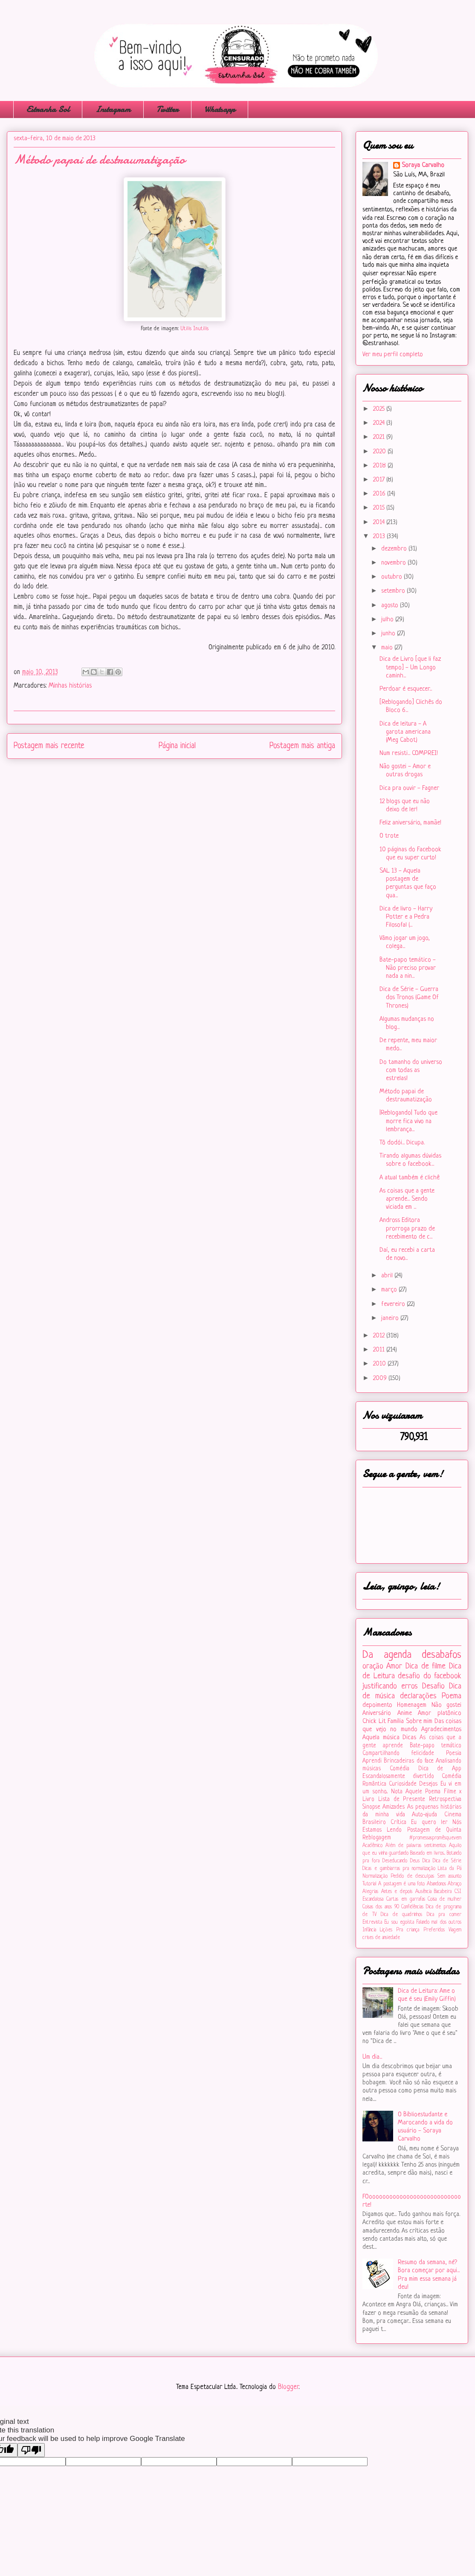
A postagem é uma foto (401, 1884)
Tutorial (369, 1884)
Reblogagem (376, 1838)
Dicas (409, 1737)
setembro (394, 591)
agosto (390, 605)
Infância (369, 1930)
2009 (380, 1378)
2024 (379, 423)
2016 (380, 494)
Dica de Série (447, 1861)
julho (388, 619)
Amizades (393, 1807)
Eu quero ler (429, 1822)
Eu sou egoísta (399, 1922)
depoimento (377, 1705)
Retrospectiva (445, 1799)
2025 (379, 409)
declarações (418, 1696)
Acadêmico (372, 1846)
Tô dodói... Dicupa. (402, 1143)
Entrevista (372, 1922)
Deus (415, 1861)
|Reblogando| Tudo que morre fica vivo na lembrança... (408, 1121)
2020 (380, 451)
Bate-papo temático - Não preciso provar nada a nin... (407, 968)
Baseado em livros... (427, 1853)
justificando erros (390, 1686)
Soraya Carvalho (423, 165)
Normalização (375, 1876)
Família (396, 1721)
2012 (379, 1336)
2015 (379, 508)
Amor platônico (439, 1713)
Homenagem (411, 1705)
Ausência (423, 1892)
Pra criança (407, 1930)
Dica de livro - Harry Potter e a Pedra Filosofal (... (405, 917)
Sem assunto (449, 1876)
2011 (379, 1350)
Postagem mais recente (49, 746)
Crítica (398, 1822)
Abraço (454, 1884)
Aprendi (372, 1761)
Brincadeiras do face (409, 1761)
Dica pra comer (444, 1915)
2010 (380, 1364)
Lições (386, 1930)
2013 (380, 536)
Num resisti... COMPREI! (408, 753)
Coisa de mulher (444, 1899)
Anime (404, 1713)
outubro (392, 577)
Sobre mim (419, 1721)
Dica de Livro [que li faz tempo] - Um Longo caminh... (410, 667)
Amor (394, 1666)
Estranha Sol (47, 109)
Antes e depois (396, 1892)
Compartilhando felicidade (398, 1753)
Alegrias (370, 1892)
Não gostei (446, 1705)
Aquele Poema (422, 1792)
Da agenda (386, 1655)
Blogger (288, 2387)
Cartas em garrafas (405, 1899)
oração (372, 1666)
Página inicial (177, 746)
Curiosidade (403, 1784)
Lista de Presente (402, 1799)
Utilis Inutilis (194, 329)
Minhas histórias (70, 686)
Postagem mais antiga (302, 746)
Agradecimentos (441, 1729)
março (390, 1290)
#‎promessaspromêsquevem (435, 1838)
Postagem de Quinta (434, 1830)
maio (387, 647)
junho (389, 633)
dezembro (394, 549)
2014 (379, 522)
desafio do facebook (429, 1676)
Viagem (455, 1930)
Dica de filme (425, 1666)
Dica (426, 1861)
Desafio (433, 1686)
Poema (451, 1696)
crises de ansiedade (381, 1938)
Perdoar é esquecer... (405, 689)
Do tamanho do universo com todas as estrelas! (410, 1070)
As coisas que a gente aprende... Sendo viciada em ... (406, 1199)
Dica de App (440, 1769)
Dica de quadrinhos (401, 1915)
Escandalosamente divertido (398, 1776)
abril (387, 1275)
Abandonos (436, 1884)
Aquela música (381, 1737)
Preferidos (434, 1930)
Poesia (453, 1753)
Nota (397, 1792)
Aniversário (376, 1713)
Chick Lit (374, 1721)
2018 (380, 466)
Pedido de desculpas (412, 1876)
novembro (394, 563)
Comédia (399, 1769)
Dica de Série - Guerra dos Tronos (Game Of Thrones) (409, 997)
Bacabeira (443, 1892)
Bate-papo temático (435, 1746)
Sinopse (371, 1807)
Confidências (412, 1907)
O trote (389, 836)
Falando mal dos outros (438, 1922)
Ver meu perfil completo (392, 354)
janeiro (390, 1318)
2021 (379, 437)
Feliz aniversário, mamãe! (410, 823)
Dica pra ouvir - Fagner (409, 788)
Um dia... (372, 2057)
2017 (379, 480)
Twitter (167, 109)
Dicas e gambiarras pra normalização (398, 1869)
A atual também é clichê (409, 1177)
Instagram (112, 109)
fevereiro (394, 1304)
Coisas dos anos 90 (380, 1907)
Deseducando (394, 1861)
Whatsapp (219, 109)
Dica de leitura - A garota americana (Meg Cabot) (405, 732)
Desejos (428, 1784)
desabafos (441, 1655)
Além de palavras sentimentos (415, 1846)
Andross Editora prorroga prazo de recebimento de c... (407, 1228)
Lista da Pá (449, 1869)
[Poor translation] (31, 2450)
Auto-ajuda (424, 1815)
